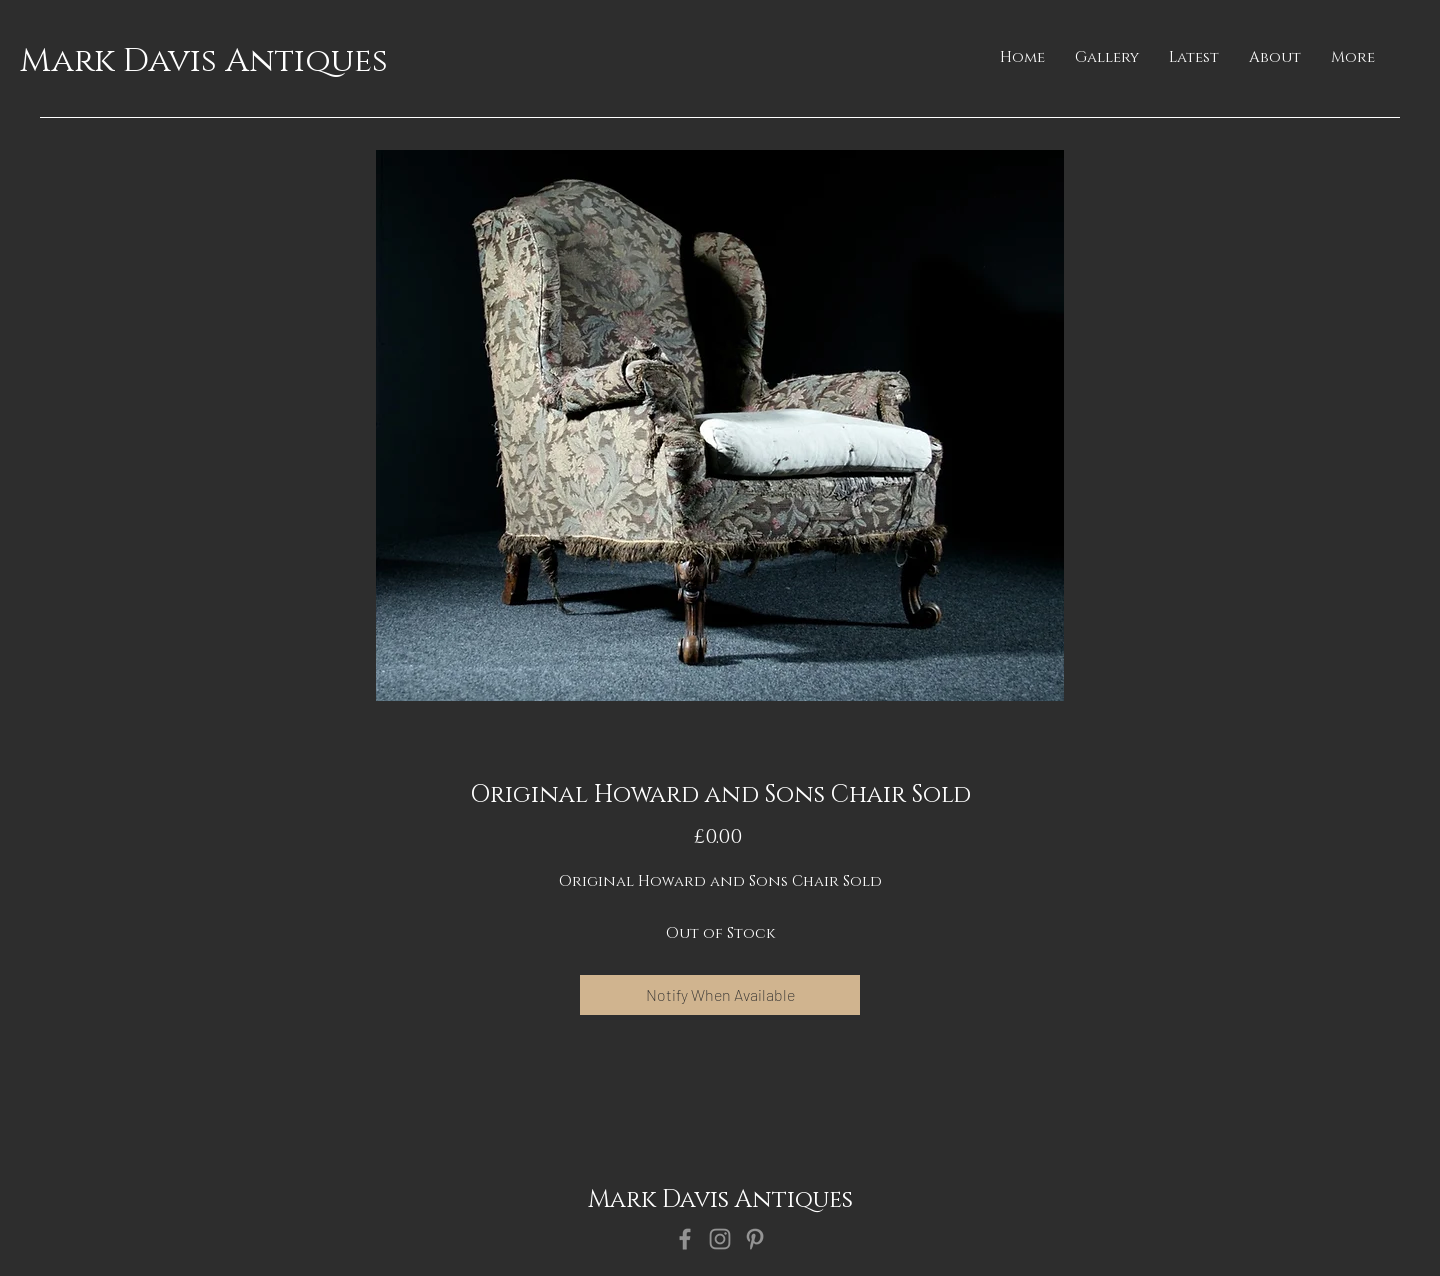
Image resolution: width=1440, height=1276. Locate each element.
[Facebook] (685, 1239)
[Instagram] (720, 1239)
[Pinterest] (755, 1239)
